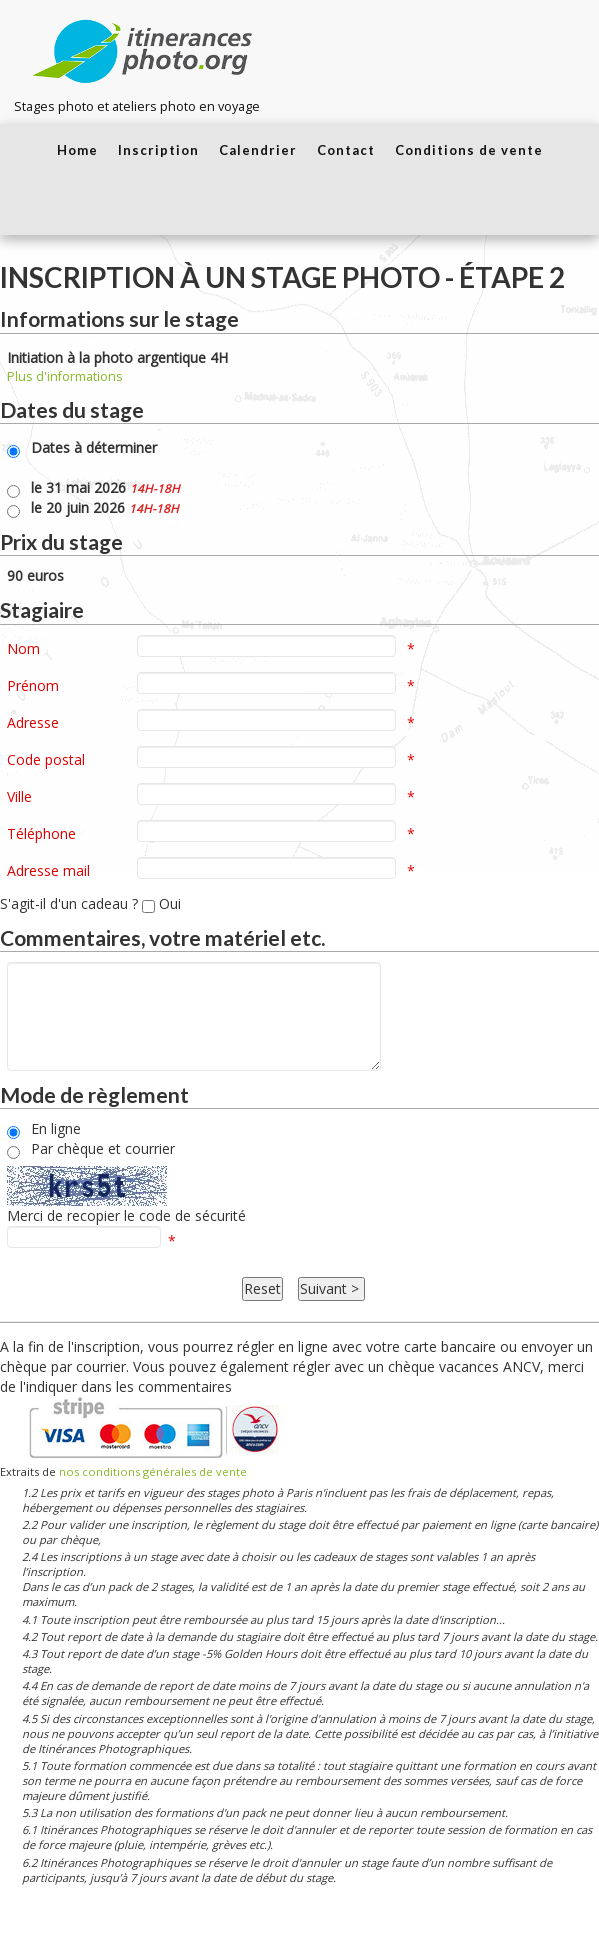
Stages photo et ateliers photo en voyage (137, 107)
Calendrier (258, 150)
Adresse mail (48, 870)
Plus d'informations (65, 376)
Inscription (158, 150)
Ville (19, 796)
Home (77, 150)
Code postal (46, 759)
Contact (346, 150)
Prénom (33, 685)
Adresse (33, 722)
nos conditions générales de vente (153, 1471)
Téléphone (41, 833)
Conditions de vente (469, 150)
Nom (23, 648)
